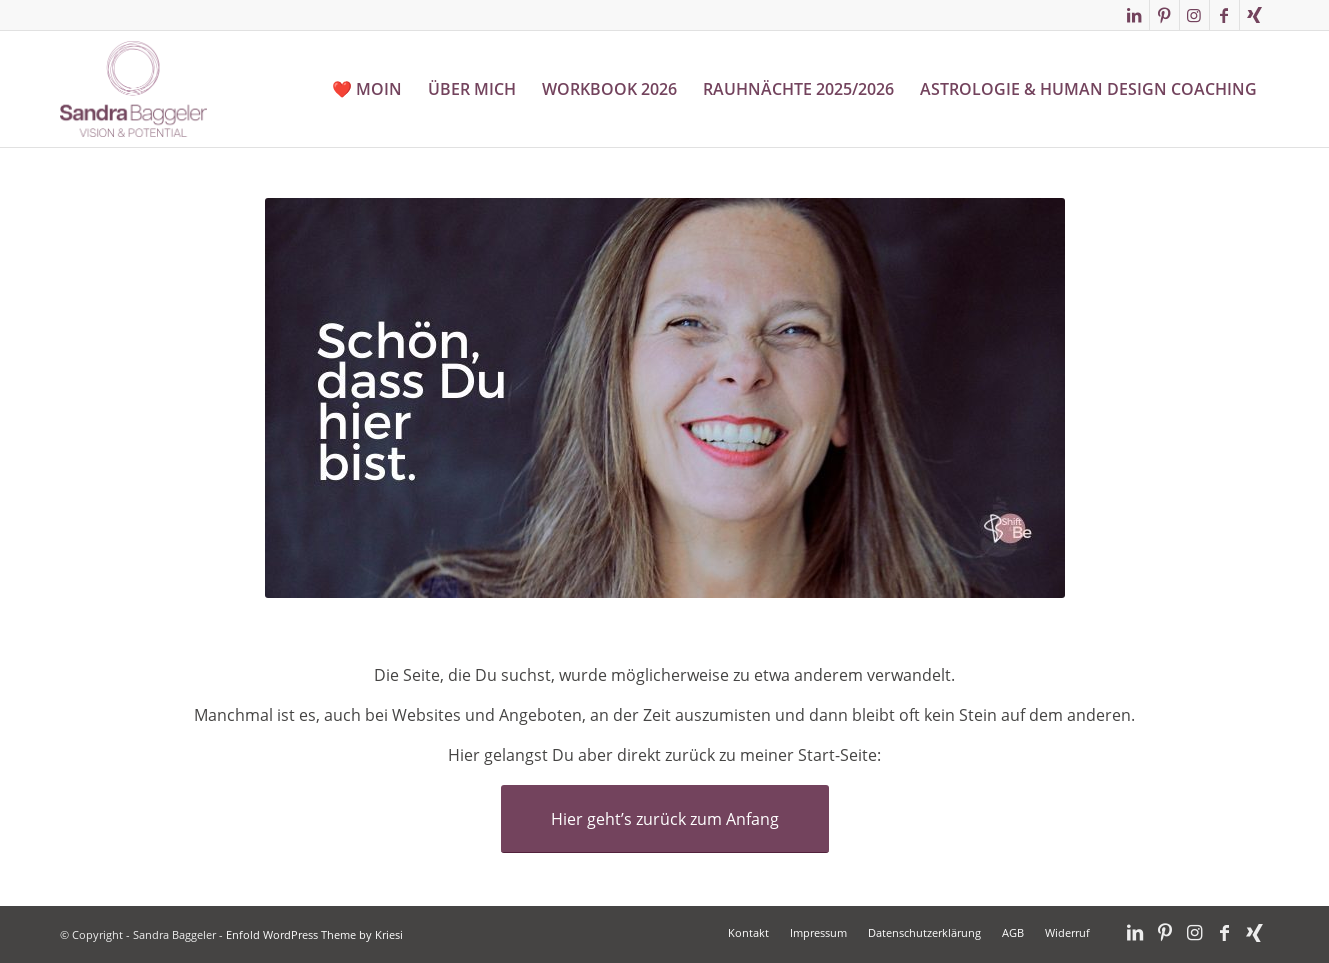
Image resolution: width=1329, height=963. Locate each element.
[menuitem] (367, 89)
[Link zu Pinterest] (1164, 15)
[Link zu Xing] (1255, 15)
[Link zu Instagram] (1194, 15)
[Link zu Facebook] (1224, 15)
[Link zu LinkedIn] (1134, 15)
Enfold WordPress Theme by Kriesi (314, 934)
